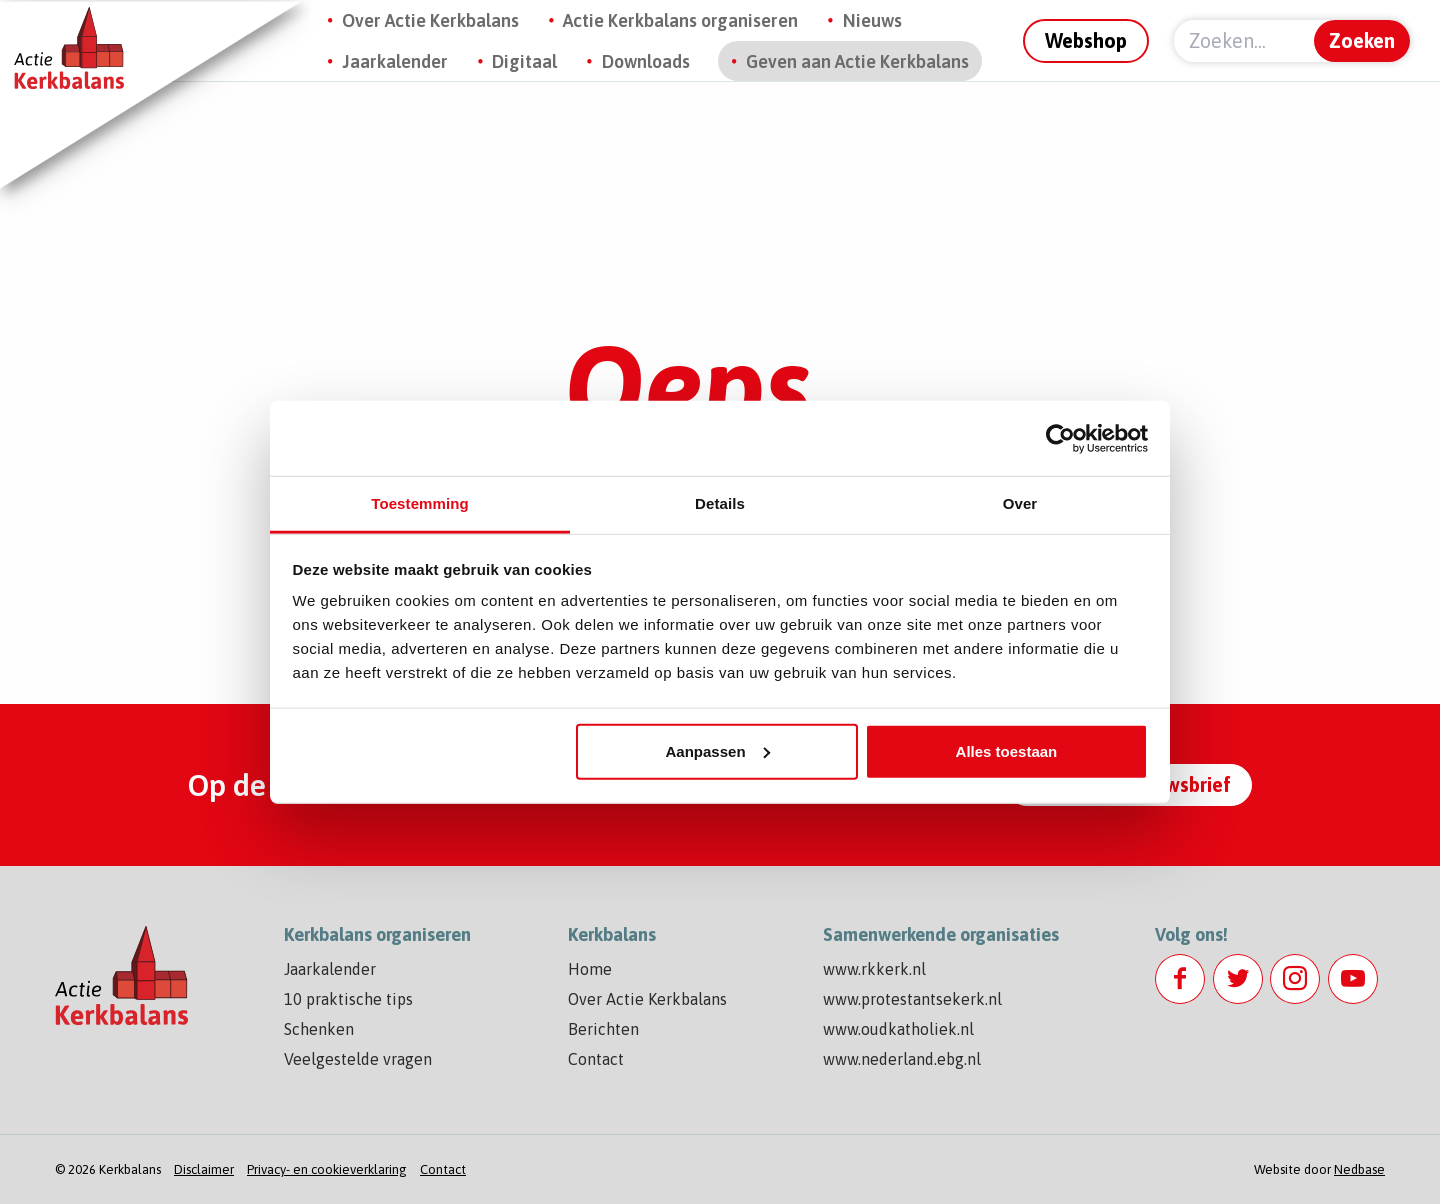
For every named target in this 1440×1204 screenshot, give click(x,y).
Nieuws (872, 20)
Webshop (1086, 40)
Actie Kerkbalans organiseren (680, 20)
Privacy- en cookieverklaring (327, 1169)
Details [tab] (720, 503)
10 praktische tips (348, 999)
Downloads (646, 61)
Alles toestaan (1007, 750)
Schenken (319, 1029)
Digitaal (524, 61)
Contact (596, 1059)
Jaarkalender (395, 61)
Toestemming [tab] (420, 503)
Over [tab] (1020, 503)
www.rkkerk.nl (874, 969)
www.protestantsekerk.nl (912, 999)
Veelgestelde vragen (358, 1059)
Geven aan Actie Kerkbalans (857, 61)
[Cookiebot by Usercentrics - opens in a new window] (1060, 438)
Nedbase (1359, 1169)
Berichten (603, 1029)
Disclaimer (204, 1169)
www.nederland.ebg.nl (902, 1059)
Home (590, 969)
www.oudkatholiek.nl (898, 1029)
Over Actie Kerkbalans (430, 20)
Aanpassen (718, 750)
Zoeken (1362, 40)
